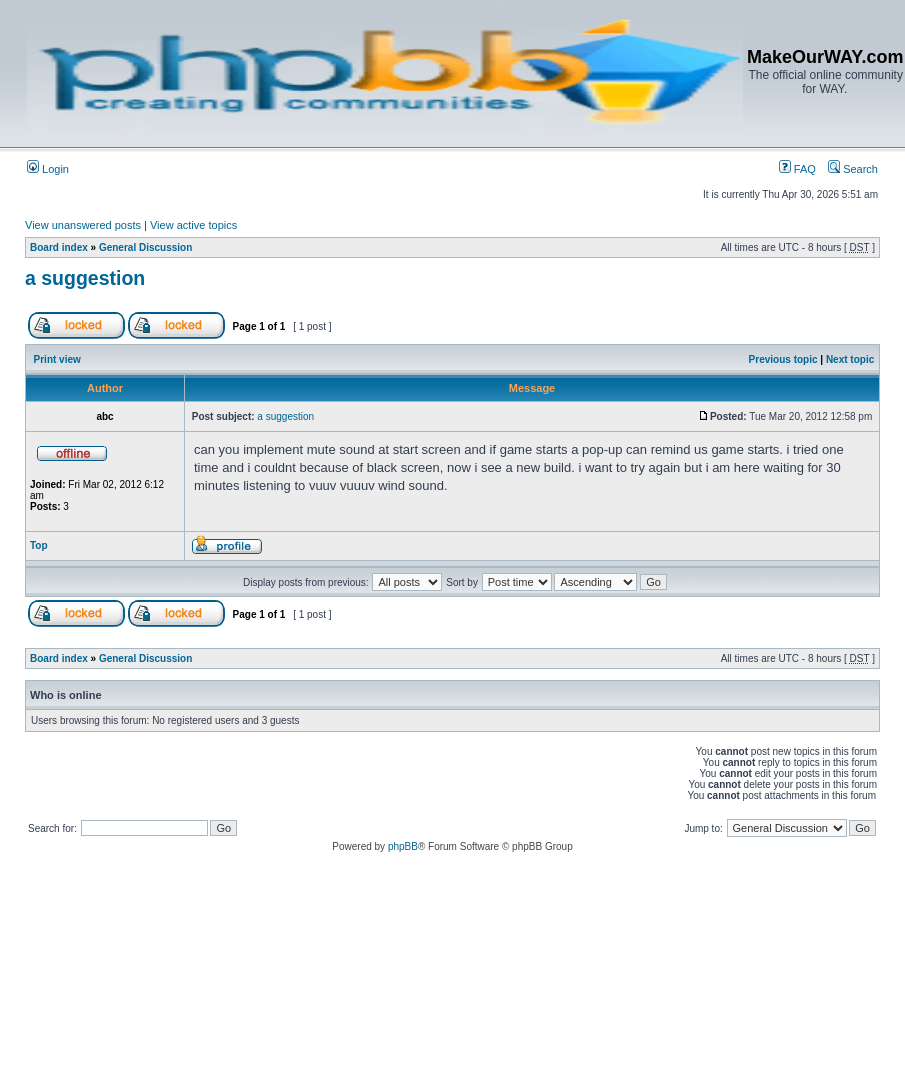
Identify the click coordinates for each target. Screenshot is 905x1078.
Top (39, 545)
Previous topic (783, 359)
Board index (59, 247)
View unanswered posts (83, 225)
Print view (57, 359)
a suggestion (85, 278)
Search (853, 169)
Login (48, 169)
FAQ (797, 169)
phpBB (403, 846)
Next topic (850, 359)
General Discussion (145, 247)
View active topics (193, 225)
